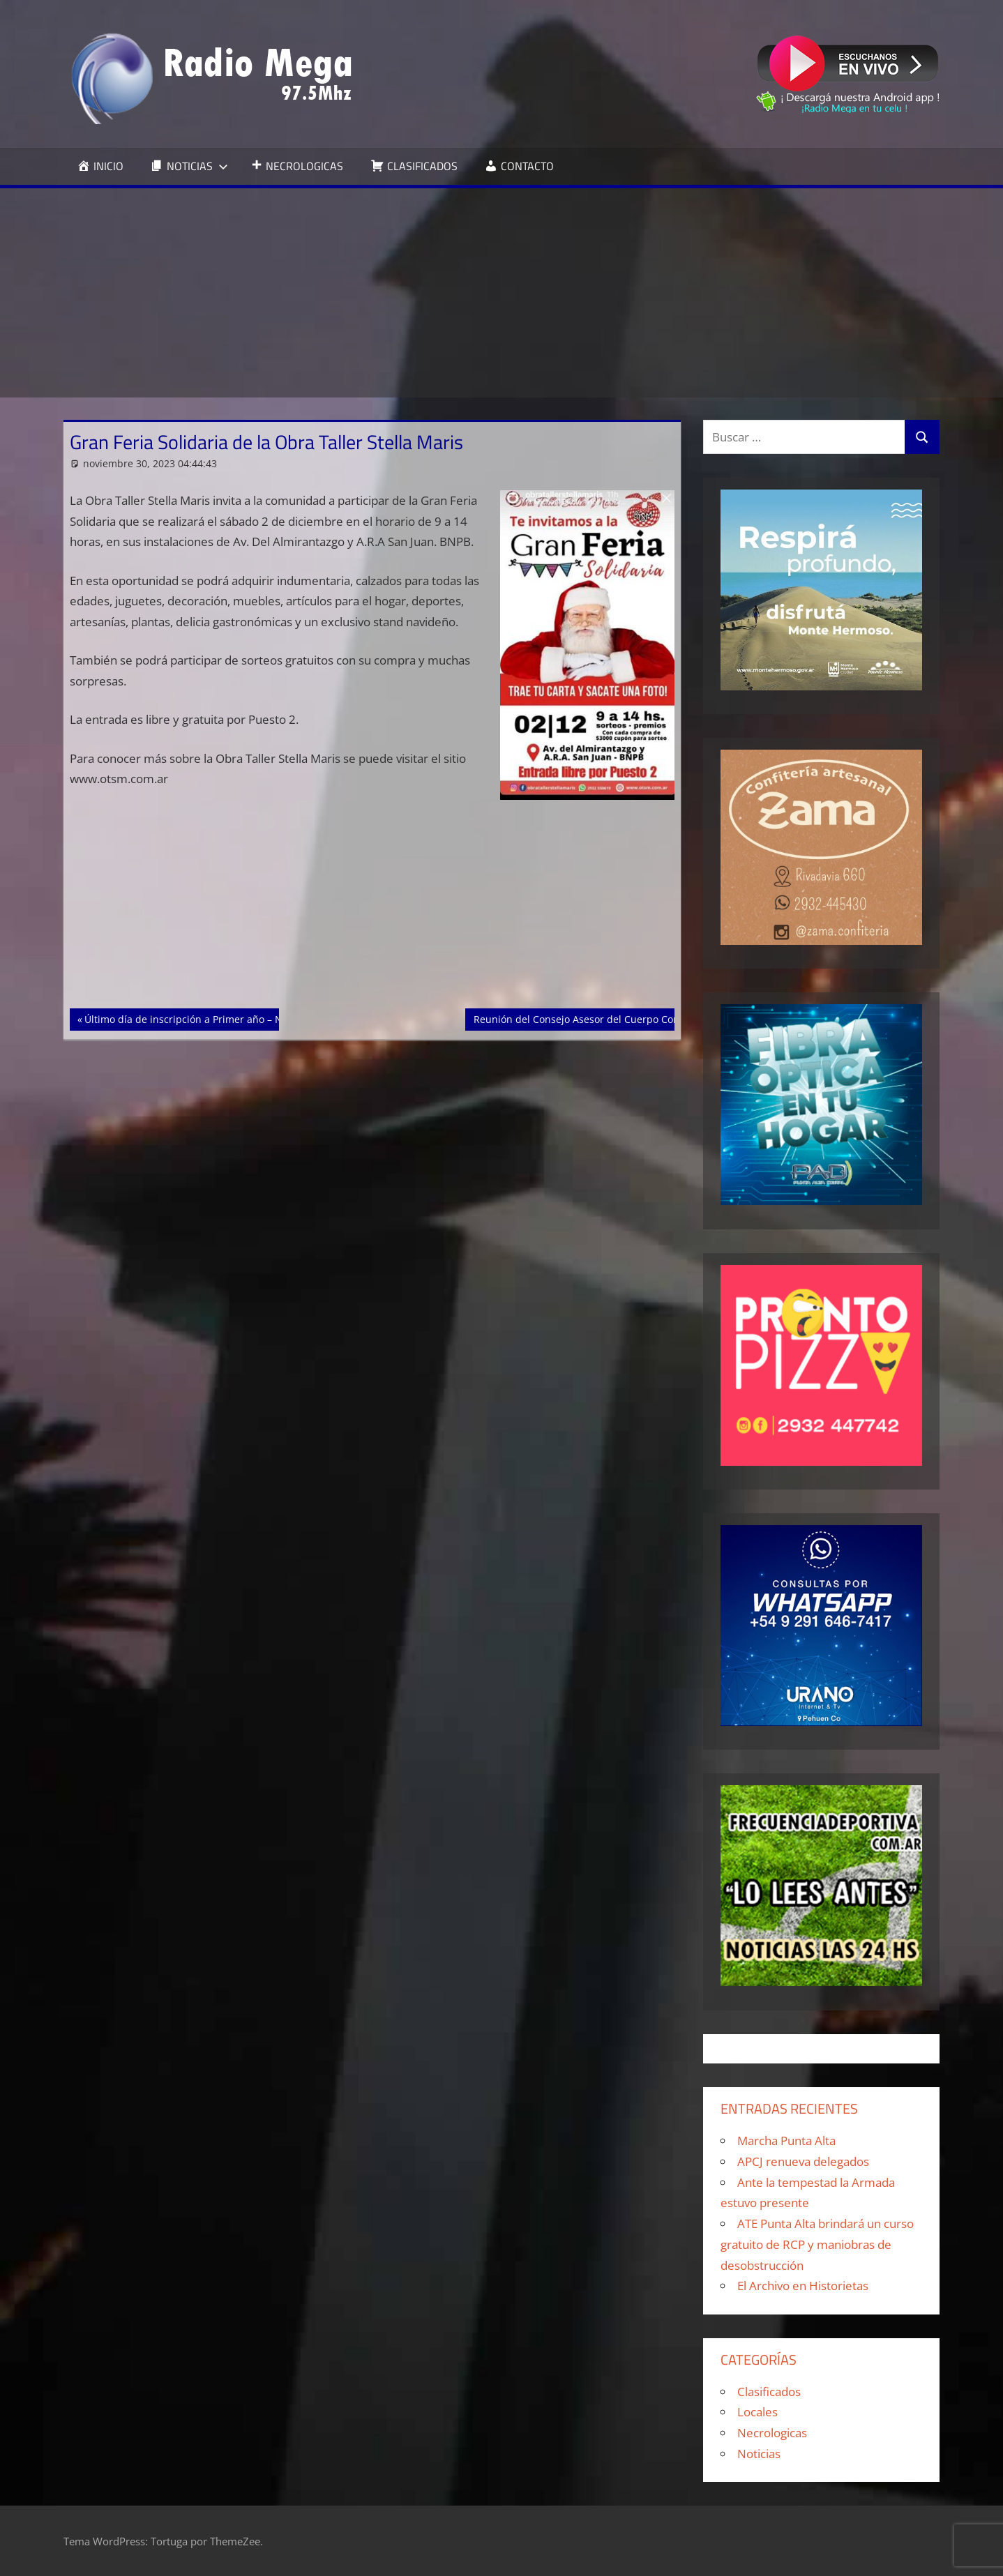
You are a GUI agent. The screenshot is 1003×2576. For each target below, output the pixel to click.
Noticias (758, 2454)
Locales (757, 2412)
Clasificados (769, 2392)
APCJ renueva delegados (803, 2161)
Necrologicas (772, 2433)
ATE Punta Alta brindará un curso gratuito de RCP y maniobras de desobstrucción (817, 2244)
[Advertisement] (501, 293)
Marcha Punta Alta (786, 2140)
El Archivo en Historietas (802, 2286)
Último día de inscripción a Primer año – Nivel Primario (212, 1018)
